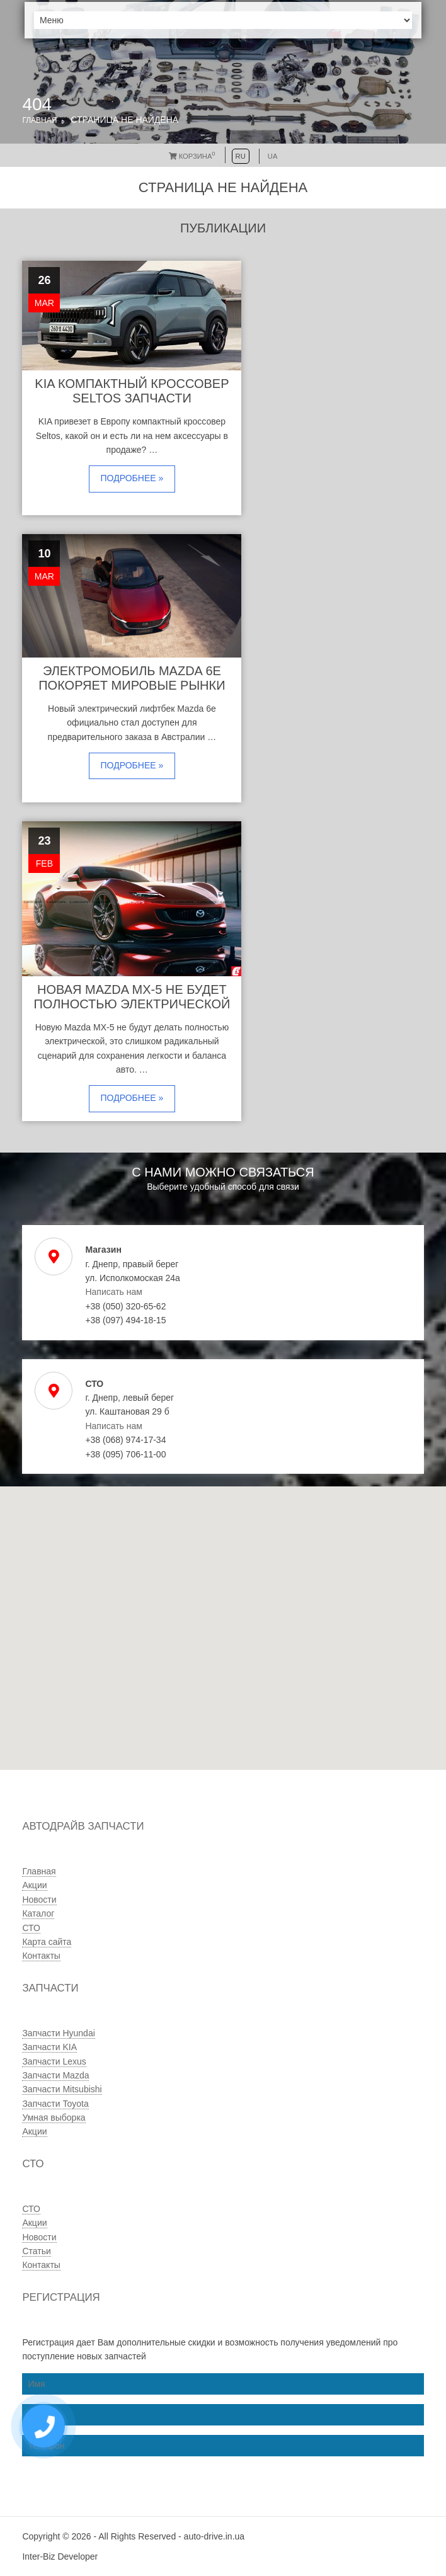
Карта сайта (46, 1942)
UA (273, 156)
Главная (39, 120)
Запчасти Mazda (55, 2075)
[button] (186, 1674)
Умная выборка (53, 2117)
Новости (39, 1900)
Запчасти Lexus (54, 2061)
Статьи (36, 2251)
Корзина (192, 156)
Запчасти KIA (49, 2047)
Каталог (38, 1913)
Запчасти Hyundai (58, 2033)
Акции (34, 1885)
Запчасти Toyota (55, 2104)
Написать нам (113, 1292)
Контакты (41, 1956)
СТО (31, 1928)
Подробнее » (132, 478)
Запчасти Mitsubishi (61, 2089)
